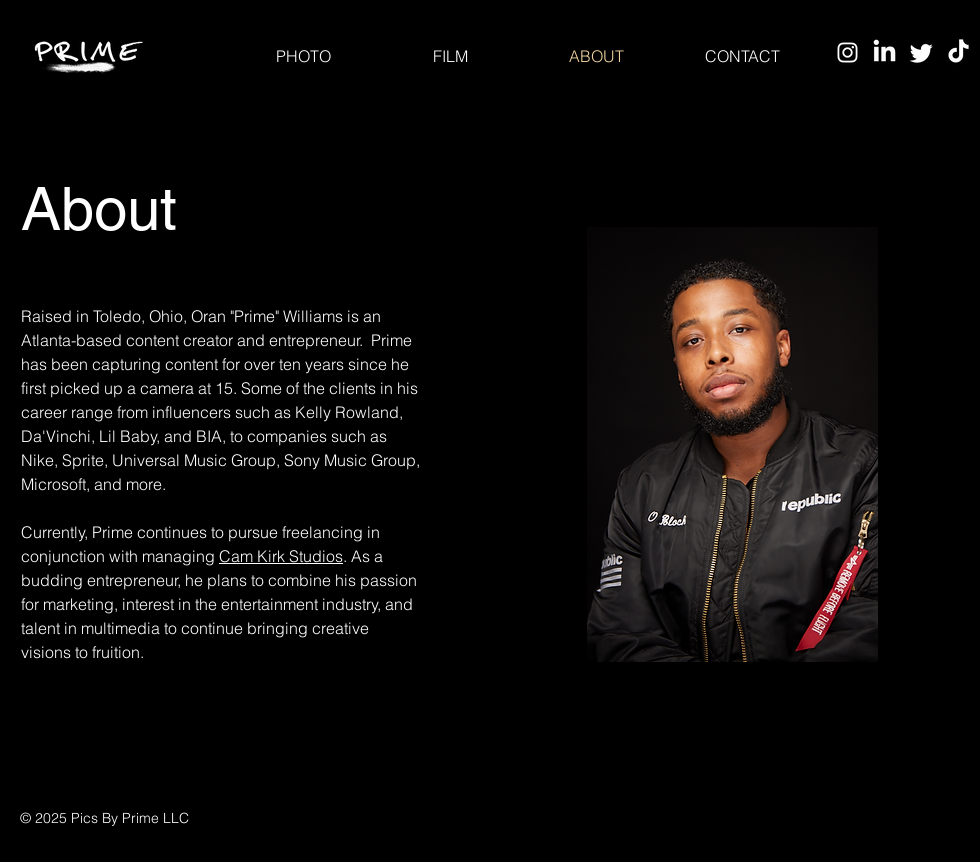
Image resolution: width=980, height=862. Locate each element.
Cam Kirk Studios (281, 556)
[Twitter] (921, 52)
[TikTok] (958, 52)
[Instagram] (847, 52)
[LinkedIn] (884, 52)
